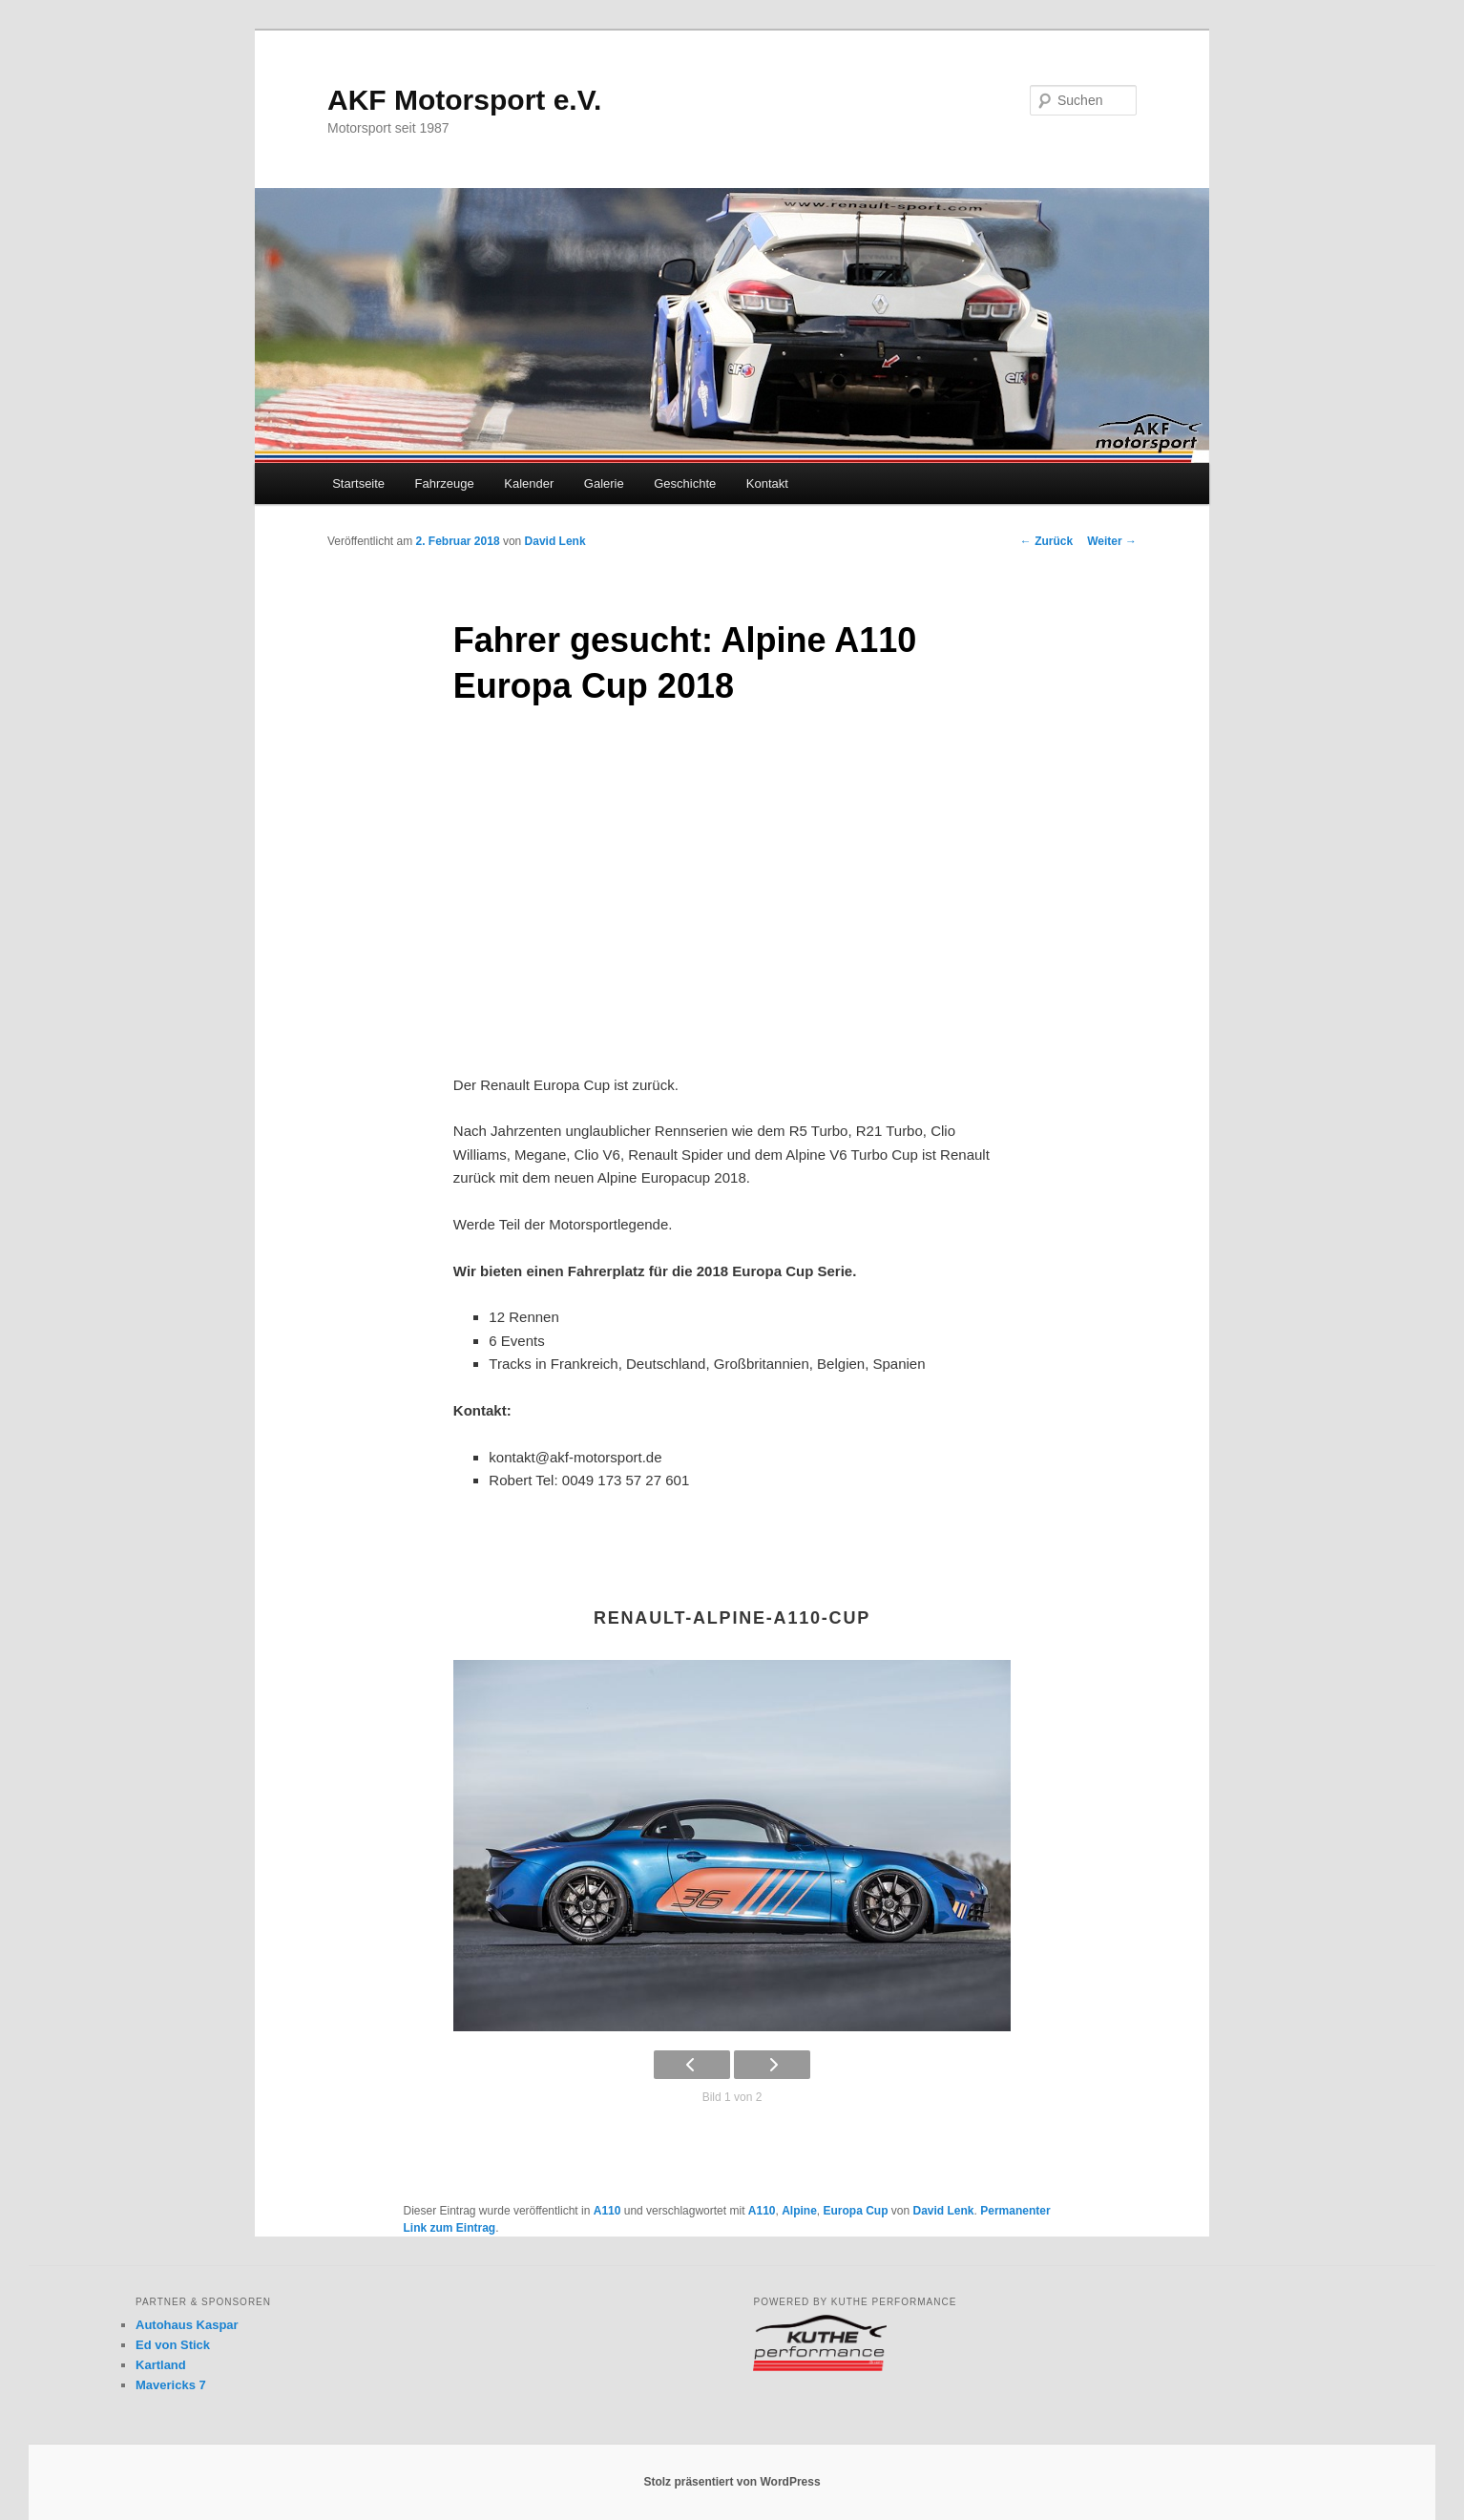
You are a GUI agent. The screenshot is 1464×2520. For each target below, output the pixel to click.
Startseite (358, 483)
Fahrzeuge (444, 483)
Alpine (799, 2210)
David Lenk (555, 541)
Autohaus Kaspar (187, 2325)
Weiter (1112, 541)
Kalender (529, 483)
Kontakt (767, 483)
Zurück (1046, 541)
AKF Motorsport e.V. (464, 100)
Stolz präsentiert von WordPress (731, 2481)
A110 (607, 2210)
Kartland (161, 2365)
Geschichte (685, 483)
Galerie (604, 483)
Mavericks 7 (171, 2385)
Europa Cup (856, 2210)
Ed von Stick (173, 2345)
